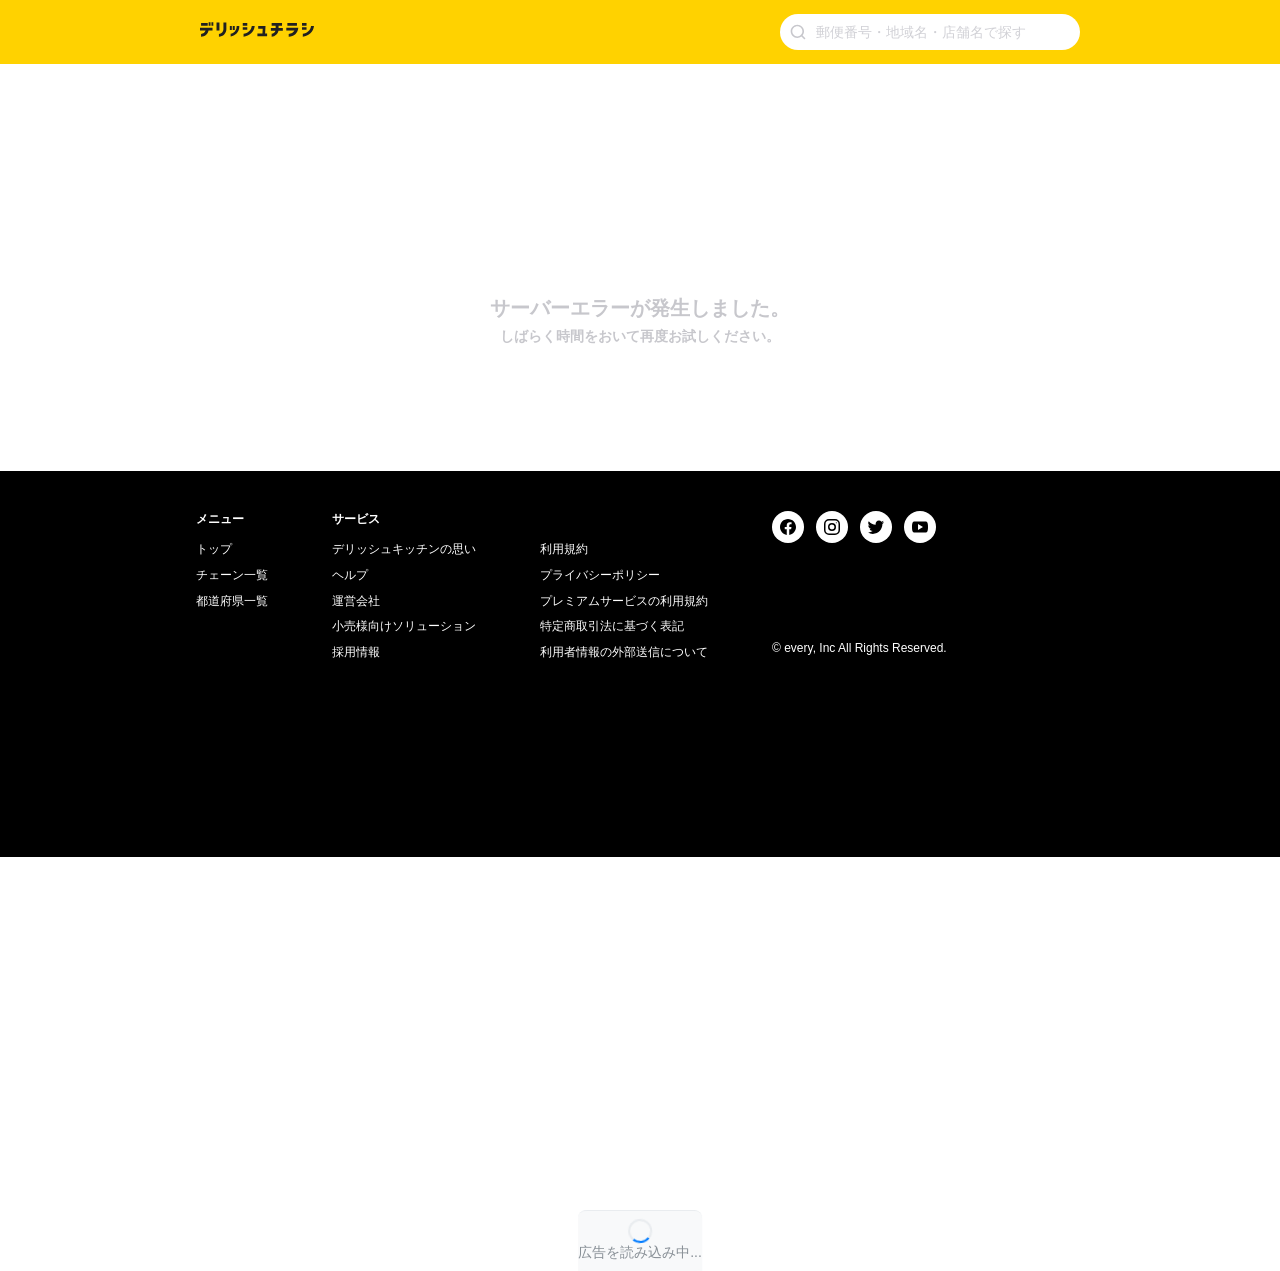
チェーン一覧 (232, 989)
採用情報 (356, 1066)
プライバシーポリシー (600, 989)
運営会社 (356, 1014)
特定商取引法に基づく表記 (612, 1040)
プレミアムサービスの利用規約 (624, 1014)
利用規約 (564, 963)
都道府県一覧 (232, 1014)
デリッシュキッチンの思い (404, 963)
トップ (214, 963)
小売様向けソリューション (404, 1040)
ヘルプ (350, 989)
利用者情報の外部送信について (624, 1066)
